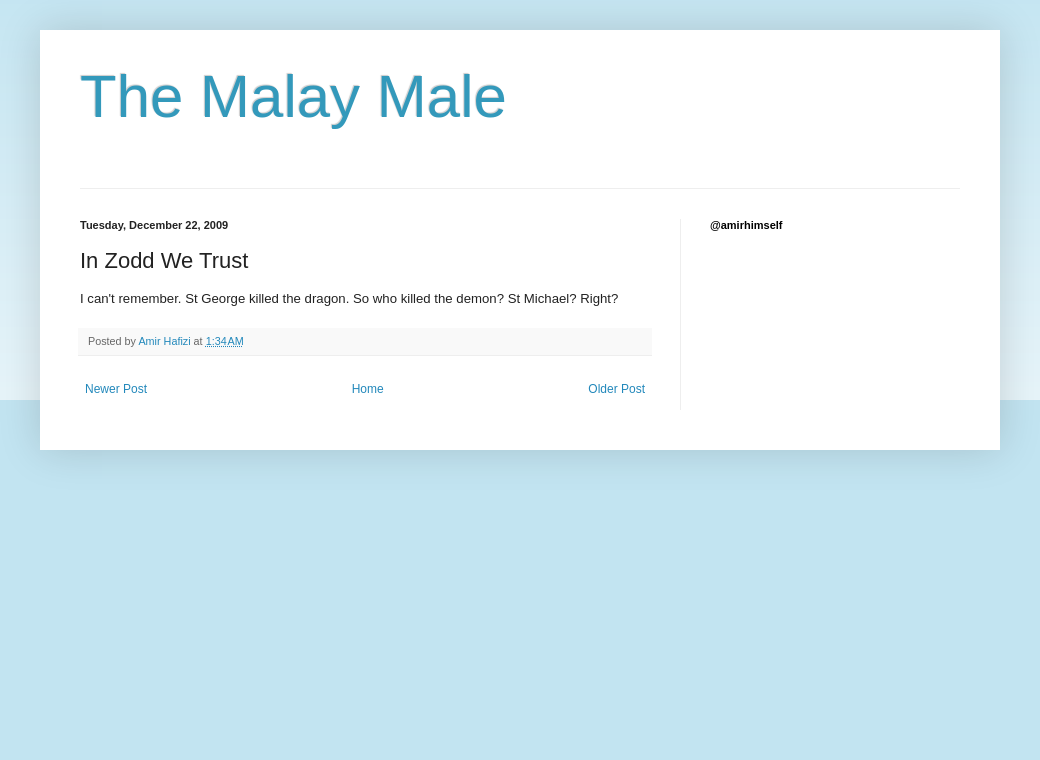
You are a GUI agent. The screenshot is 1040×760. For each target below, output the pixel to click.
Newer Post (116, 389)
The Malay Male (293, 96)
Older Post (616, 389)
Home (368, 389)
